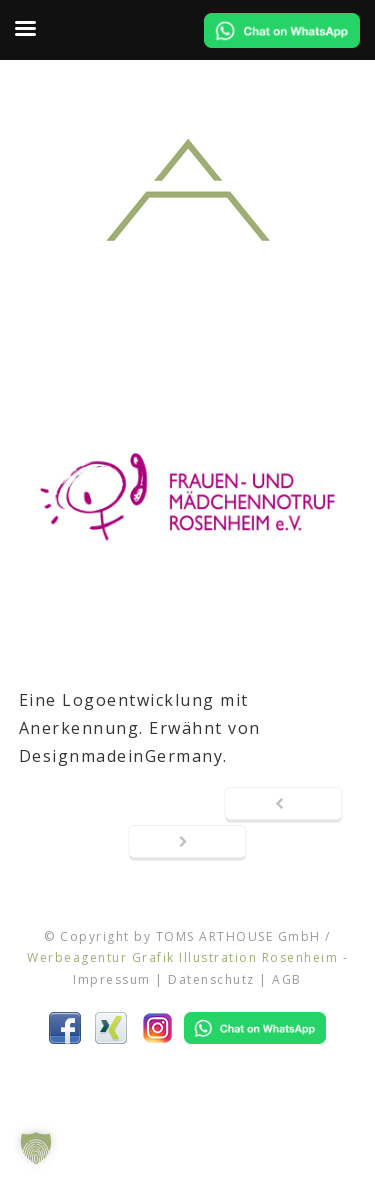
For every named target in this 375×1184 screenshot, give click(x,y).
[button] (36, 1148)
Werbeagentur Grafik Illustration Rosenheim (182, 957)
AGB (287, 979)
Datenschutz (211, 979)
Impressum (112, 979)
